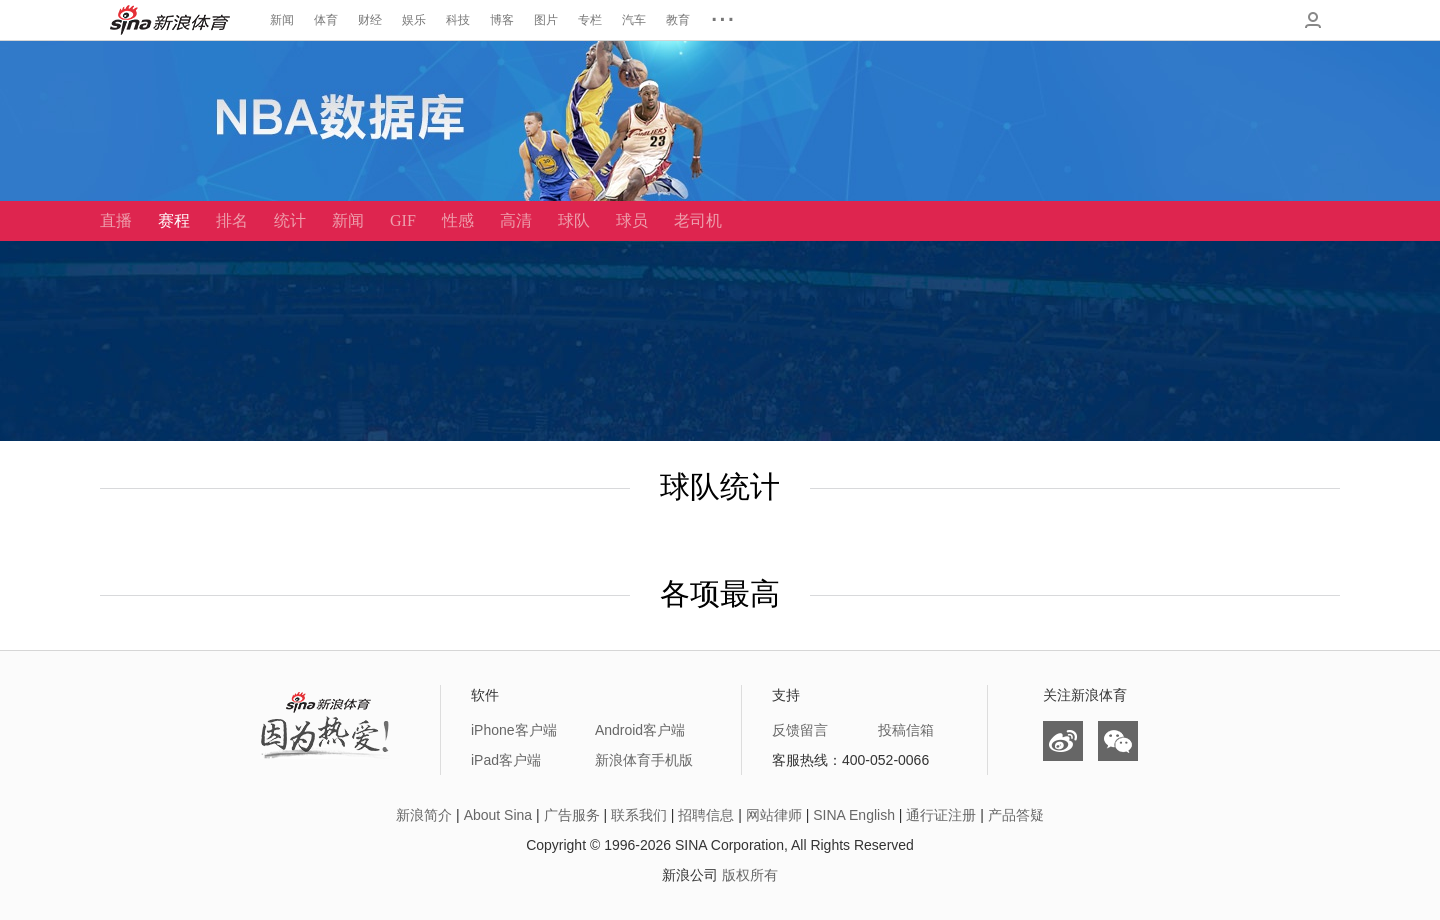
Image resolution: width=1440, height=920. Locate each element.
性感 (458, 220)
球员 (632, 220)
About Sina (498, 815)
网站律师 (774, 815)
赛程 (174, 220)
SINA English (854, 815)
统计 (290, 220)
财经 (370, 20)
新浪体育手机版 (644, 760)
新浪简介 (424, 815)
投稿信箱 (906, 730)
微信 (1118, 741)
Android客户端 (640, 730)
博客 (502, 20)
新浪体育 (170, 20)
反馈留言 (800, 730)
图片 (546, 20)
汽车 (634, 20)
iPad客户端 (506, 760)
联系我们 (639, 815)
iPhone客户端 (514, 730)
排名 (232, 220)
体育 (326, 20)
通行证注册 (941, 815)
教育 (678, 20)
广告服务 (572, 815)
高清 (516, 220)
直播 (116, 220)
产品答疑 (1016, 815)
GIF (403, 220)
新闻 (282, 20)
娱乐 (414, 20)
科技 (458, 20)
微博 (1063, 741)
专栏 (590, 20)
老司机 (698, 220)
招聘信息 (706, 815)
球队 (574, 220)
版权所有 (750, 875)
